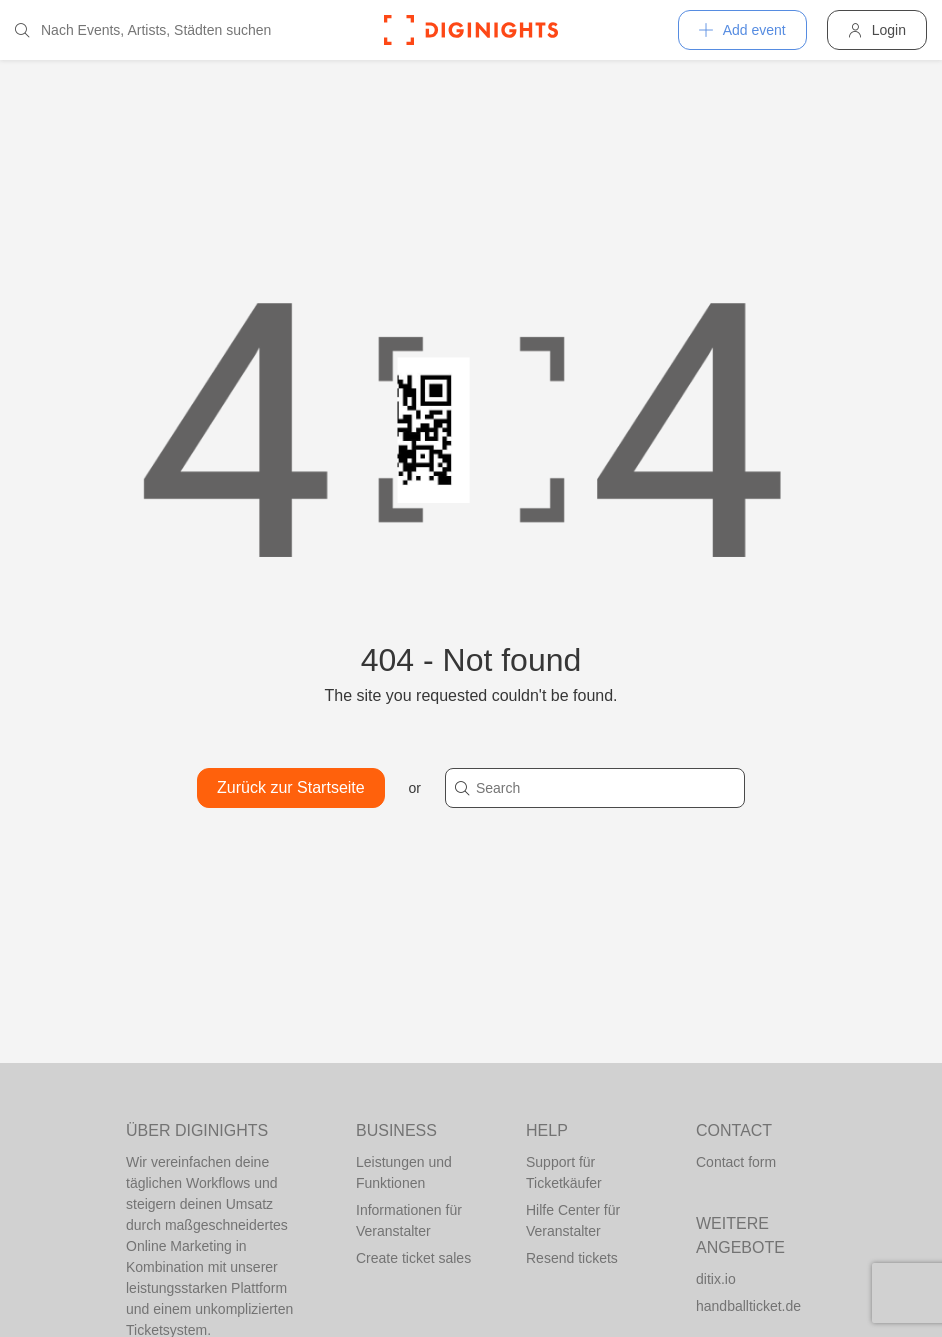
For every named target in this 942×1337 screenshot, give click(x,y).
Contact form (736, 1162)
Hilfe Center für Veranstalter (573, 1220)
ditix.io (716, 1279)
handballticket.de (748, 1306)
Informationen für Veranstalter (409, 1220)
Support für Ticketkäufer (564, 1172)
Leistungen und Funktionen (404, 1172)
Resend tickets (572, 1258)
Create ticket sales (413, 1258)
